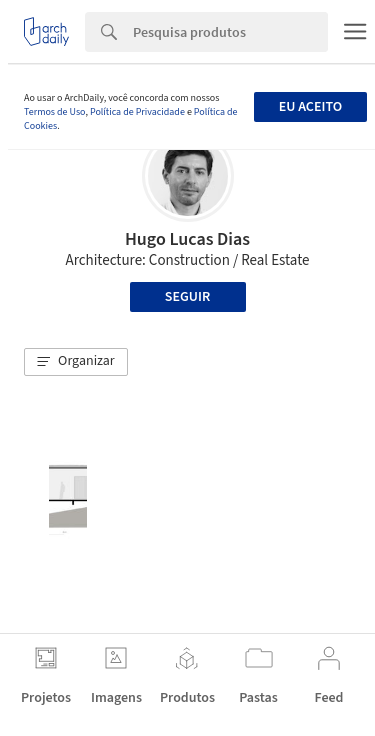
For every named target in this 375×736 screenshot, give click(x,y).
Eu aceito (310, 107)
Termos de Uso (54, 112)
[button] (76, 362)
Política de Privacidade (137, 112)
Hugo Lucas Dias (187, 239)
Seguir (187, 297)
